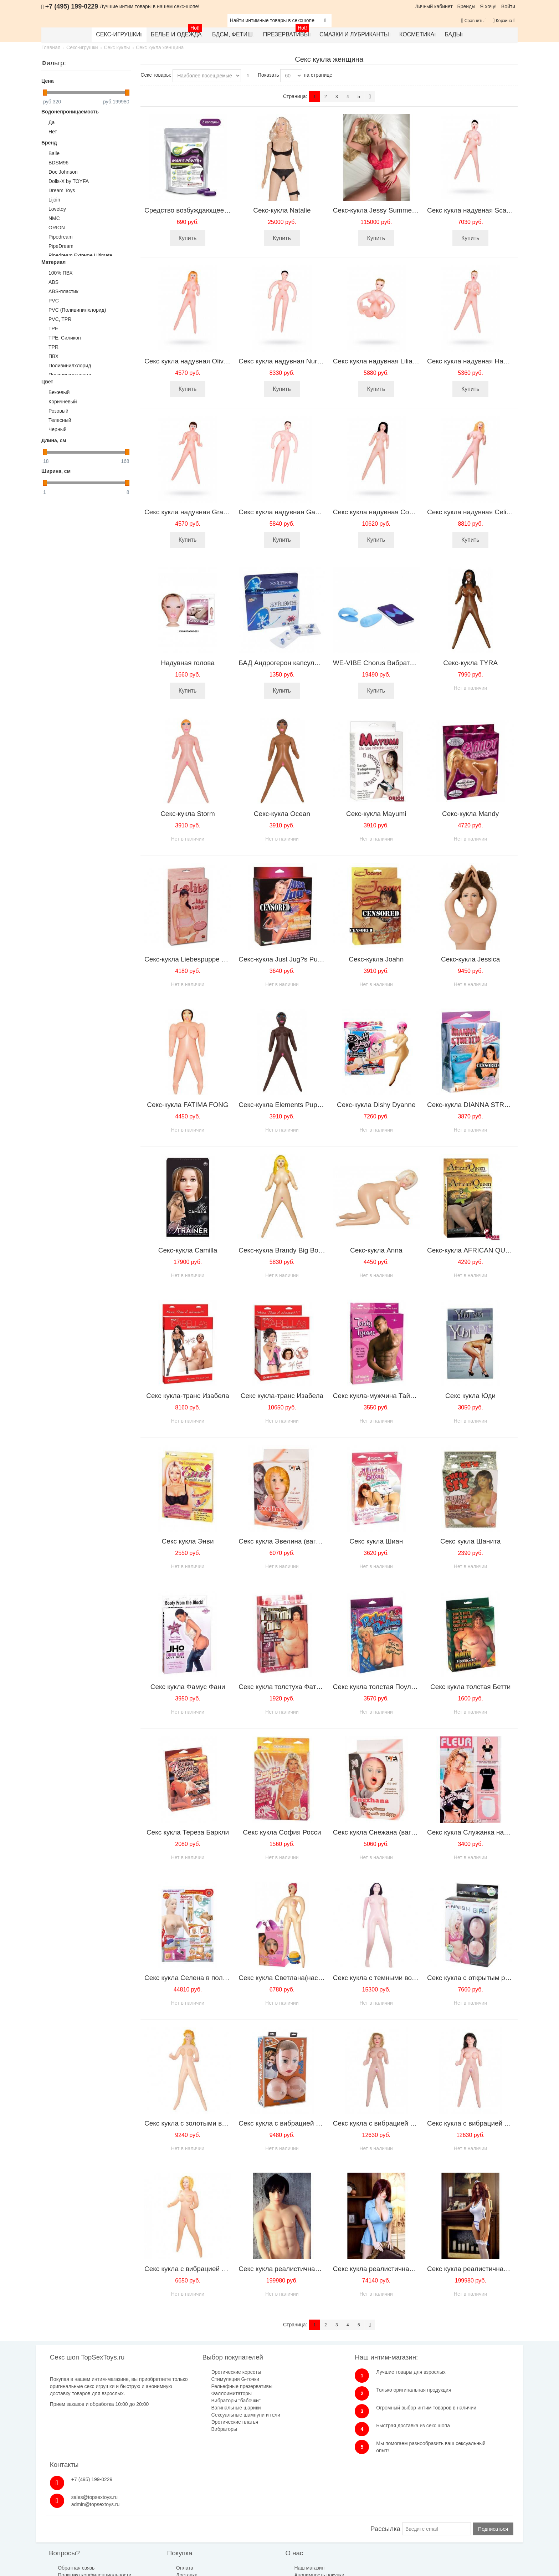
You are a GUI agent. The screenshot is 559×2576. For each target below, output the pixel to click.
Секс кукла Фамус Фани (187, 1686)
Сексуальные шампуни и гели (210, 2415)
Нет (52, 131)
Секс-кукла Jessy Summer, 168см (385, 210)
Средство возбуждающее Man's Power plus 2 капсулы (228, 210)
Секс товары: (155, 75)
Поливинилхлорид (69, 365)
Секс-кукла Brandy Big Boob (282, 1250)
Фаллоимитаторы (196, 2393)
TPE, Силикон (64, 338)
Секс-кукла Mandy (470, 813)
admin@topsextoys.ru (446, 2397)
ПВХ (53, 356)
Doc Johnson (63, 172)
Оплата (154, 2514)
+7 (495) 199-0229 (442, 2372)
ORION (56, 227)
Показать (268, 75)
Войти (508, 6)
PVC (53, 300)
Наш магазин (249, 2514)
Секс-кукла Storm (187, 813)
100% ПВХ (60, 273)
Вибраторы (189, 2429)
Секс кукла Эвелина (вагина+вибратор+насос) (311, 1541)
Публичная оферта (256, 2528)
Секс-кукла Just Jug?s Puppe (284, 959)
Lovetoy (57, 209)
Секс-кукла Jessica (470, 959)
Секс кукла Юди (470, 1395)
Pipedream (60, 237)
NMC (54, 218)
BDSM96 (58, 162)
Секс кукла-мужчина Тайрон (377, 1395)
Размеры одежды (341, 2514)
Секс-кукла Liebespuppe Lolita (191, 959)
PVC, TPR (59, 319)
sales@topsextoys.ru (445, 2390)
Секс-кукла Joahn (376, 959)
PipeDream (60, 246)
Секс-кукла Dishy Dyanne (376, 1104)
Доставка (157, 2521)
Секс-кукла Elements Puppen (283, 1104)
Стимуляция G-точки (200, 2379)
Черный (57, 429)
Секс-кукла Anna (376, 1250)
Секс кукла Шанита (470, 1541)
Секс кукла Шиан (376, 1541)
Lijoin (54, 200)
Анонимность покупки (258, 2521)
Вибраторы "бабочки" (201, 2400)
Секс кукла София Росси (282, 1832)
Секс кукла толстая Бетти (470, 1686)
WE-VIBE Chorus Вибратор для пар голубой (402, 663)
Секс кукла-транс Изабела (187, 1395)
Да (51, 122)
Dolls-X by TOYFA (68, 181)
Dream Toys (61, 190)
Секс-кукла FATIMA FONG (187, 1104)
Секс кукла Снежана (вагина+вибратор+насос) (406, 1832)
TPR (53, 347)
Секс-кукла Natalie (282, 210)
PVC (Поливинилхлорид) (77, 310)
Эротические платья (200, 2422)
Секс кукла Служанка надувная (476, 1832)
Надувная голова (188, 663)
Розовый (58, 411)
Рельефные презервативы (206, 2386)
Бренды (466, 6)
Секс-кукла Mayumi (376, 813)
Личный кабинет (433, 6)
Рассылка (385, 2475)
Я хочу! (488, 6)
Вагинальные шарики (201, 2408)
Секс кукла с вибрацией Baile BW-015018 (209, 2269)
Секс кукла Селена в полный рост (197, 1977)
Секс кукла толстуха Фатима (283, 1686)
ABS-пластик (63, 291)
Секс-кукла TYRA (470, 663)
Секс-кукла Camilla (187, 1250)
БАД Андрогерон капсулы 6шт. (286, 663)
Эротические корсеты (201, 2372)
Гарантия (157, 2528)
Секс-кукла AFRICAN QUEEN (473, 1250)
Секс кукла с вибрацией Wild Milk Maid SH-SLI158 (316, 2123)
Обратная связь (76, 2514)
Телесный (59, 420)
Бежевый (59, 392)
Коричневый (62, 401)
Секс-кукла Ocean (282, 813)
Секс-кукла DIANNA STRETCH (475, 1104)
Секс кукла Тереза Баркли (188, 1832)
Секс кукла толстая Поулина (377, 1686)
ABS (53, 282)
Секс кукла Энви (188, 1541)
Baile (54, 153)
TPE (53, 328)
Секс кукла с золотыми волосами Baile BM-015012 (223, 2123)
